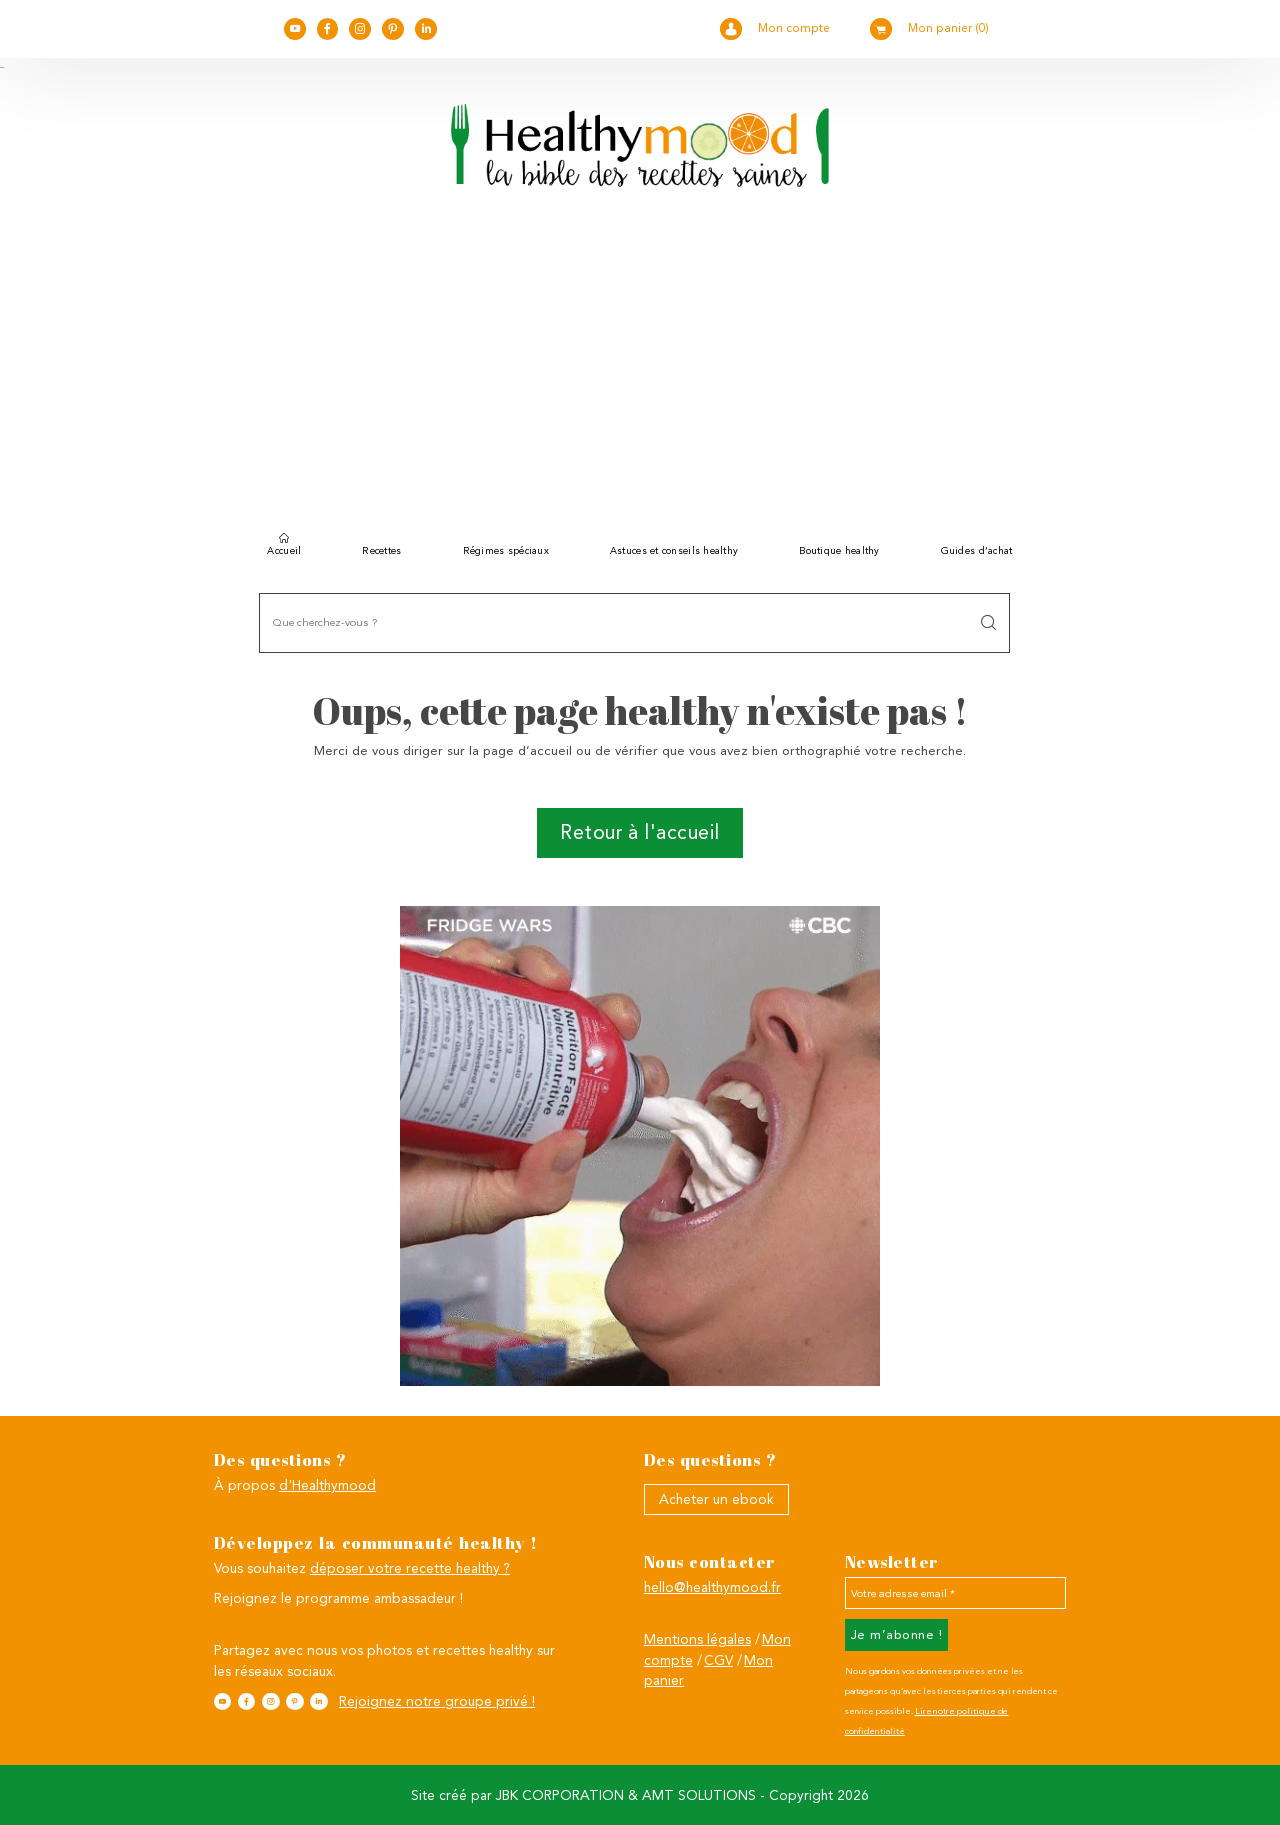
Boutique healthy (839, 550)
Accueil (284, 547)
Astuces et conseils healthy (674, 550)
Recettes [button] (381, 550)
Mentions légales (697, 1639)
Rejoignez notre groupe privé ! (437, 1701)
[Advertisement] (640, 368)
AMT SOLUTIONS (699, 1795)
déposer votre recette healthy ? (410, 1568)
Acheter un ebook (716, 1499)
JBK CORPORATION (560, 1795)
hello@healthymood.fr (712, 1587)
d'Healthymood (327, 1485)
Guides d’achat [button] (977, 550)
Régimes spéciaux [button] (506, 550)
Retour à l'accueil (640, 832)
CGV (718, 1660)
